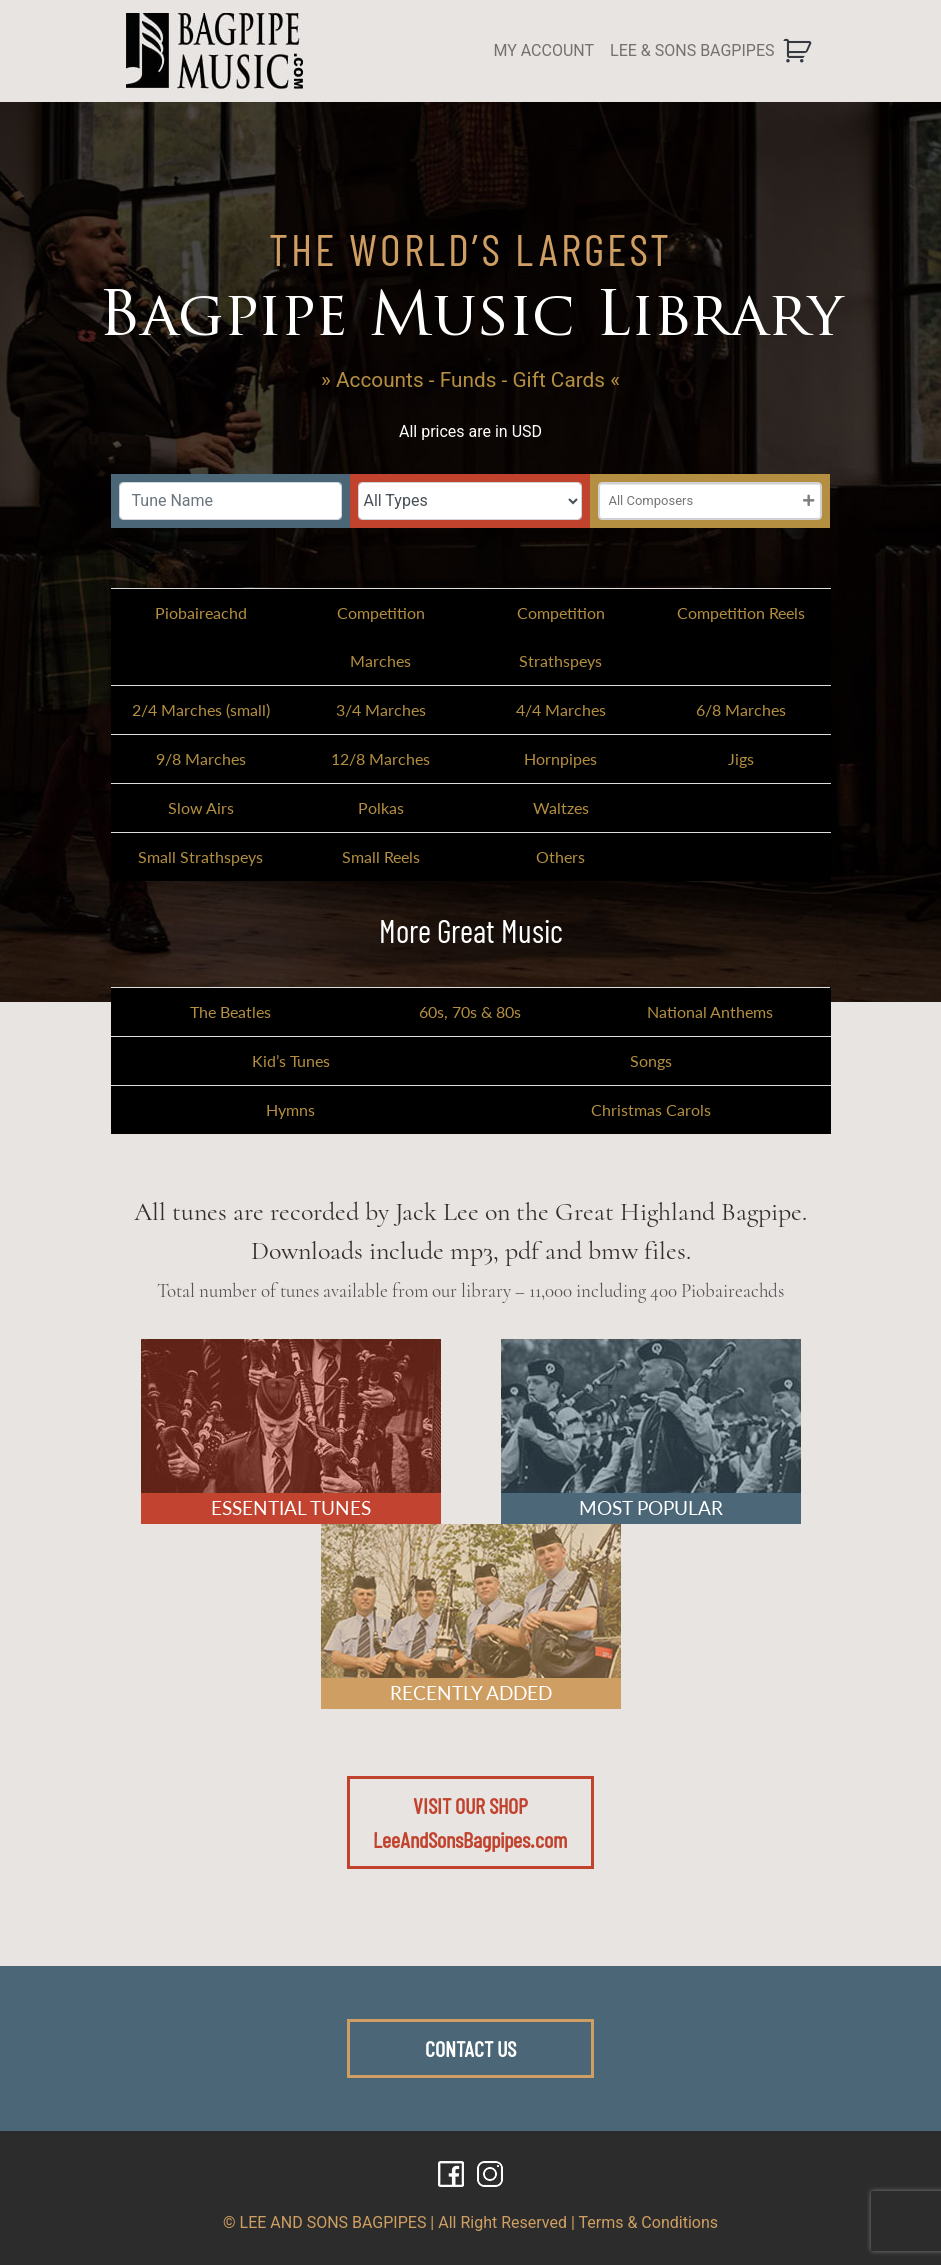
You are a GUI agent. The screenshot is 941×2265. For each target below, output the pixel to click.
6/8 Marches (741, 709)
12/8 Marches (380, 758)
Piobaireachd (201, 612)
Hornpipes (560, 758)
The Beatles (230, 1011)
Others (560, 856)
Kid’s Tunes (291, 1060)
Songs (651, 1060)
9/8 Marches (201, 758)
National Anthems (710, 1011)
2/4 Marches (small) (201, 709)
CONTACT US (470, 2048)
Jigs (741, 758)
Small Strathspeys (200, 856)
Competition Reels (741, 612)
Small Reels (381, 856)
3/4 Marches (381, 709)
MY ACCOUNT (543, 50)
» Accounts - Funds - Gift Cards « (470, 380)
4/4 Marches (561, 709)
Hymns (290, 1109)
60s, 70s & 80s (470, 1011)
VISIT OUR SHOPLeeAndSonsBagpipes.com (470, 1822)
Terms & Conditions (649, 2222)
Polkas (381, 807)
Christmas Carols (651, 1109)
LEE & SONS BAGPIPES (692, 50)
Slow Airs (201, 807)
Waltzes (561, 807)
